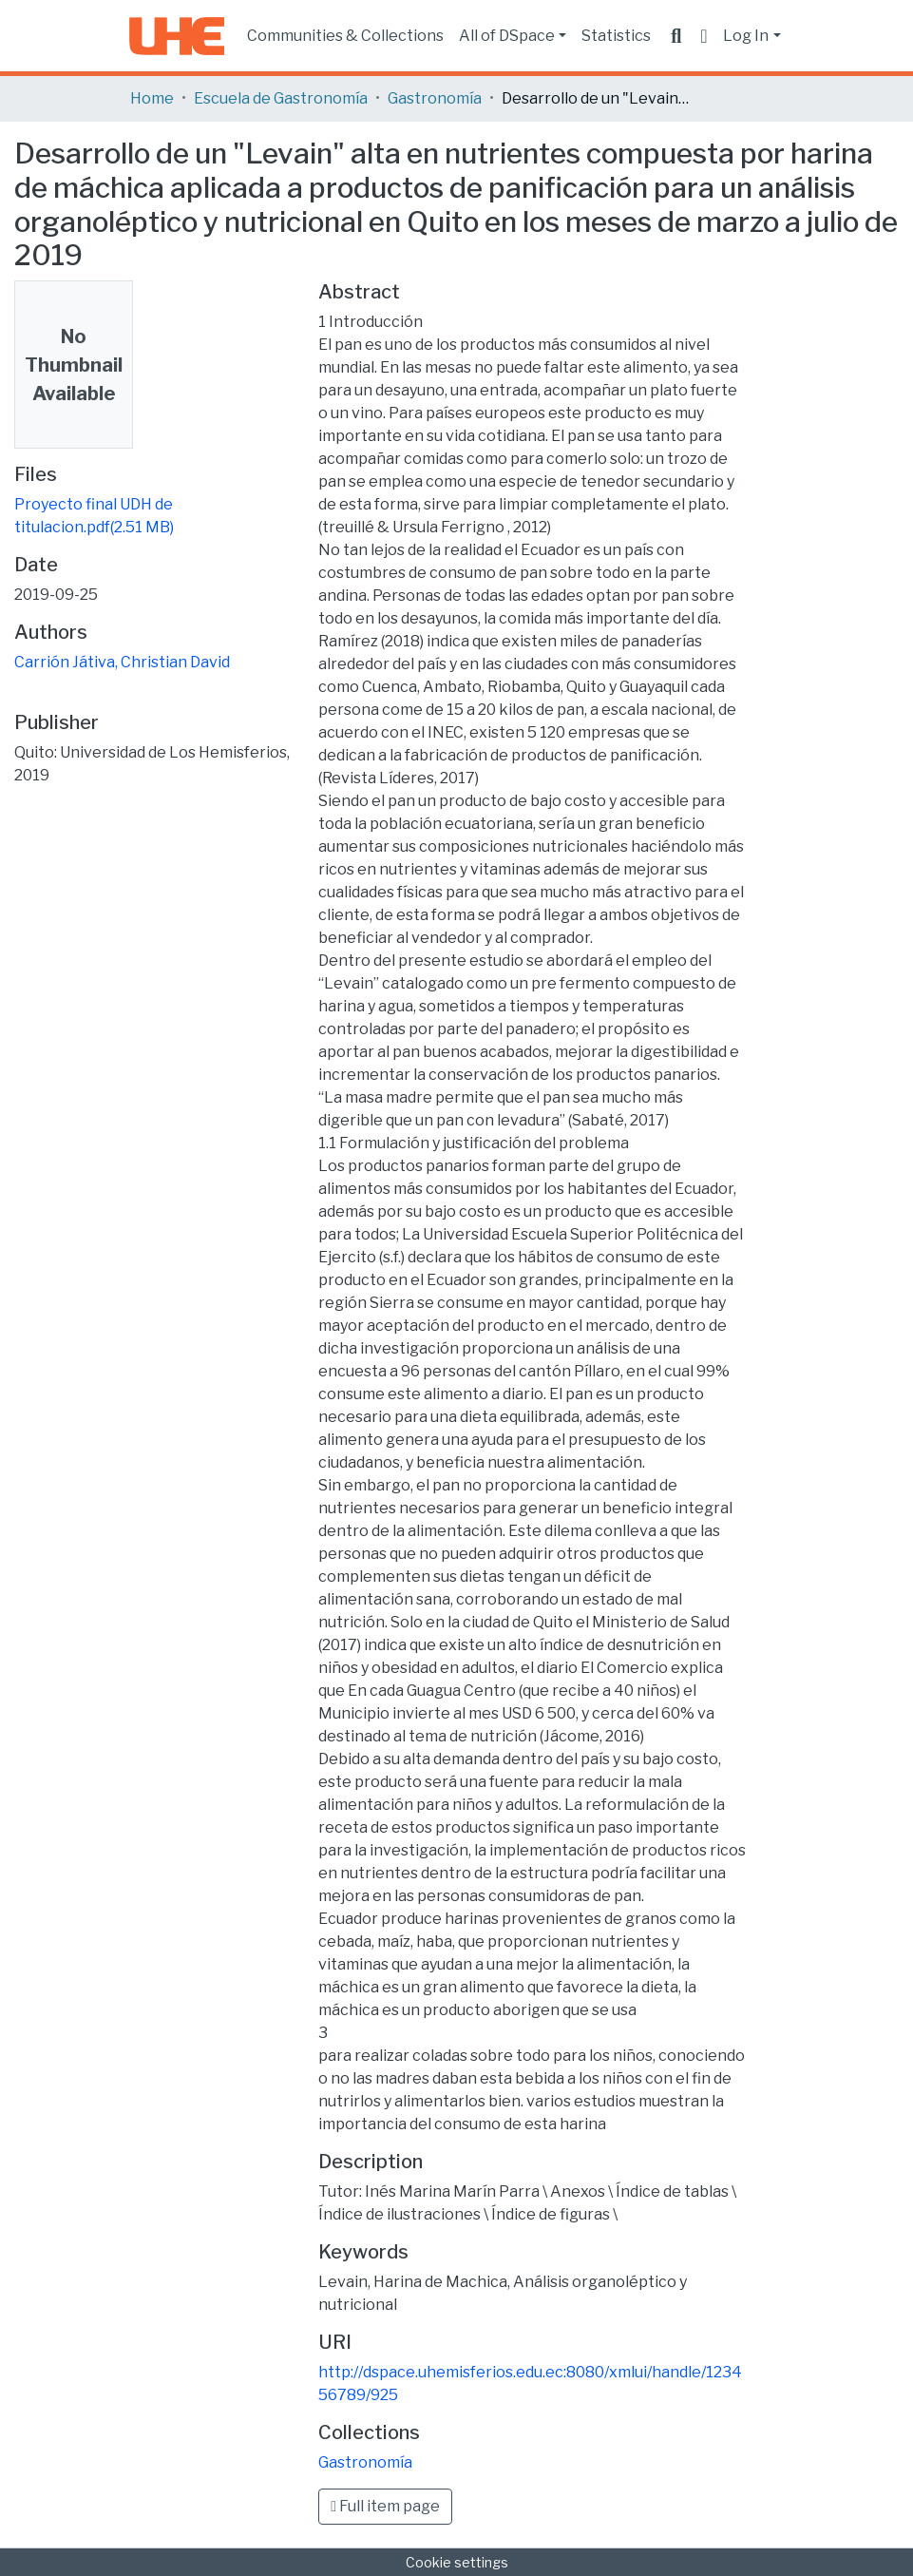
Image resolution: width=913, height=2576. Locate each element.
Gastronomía (435, 98)
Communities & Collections (345, 36)
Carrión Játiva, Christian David (122, 662)
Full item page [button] (385, 2506)
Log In (746, 36)
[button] (703, 36)
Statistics (616, 36)
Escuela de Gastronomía (281, 98)
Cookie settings (457, 2562)
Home (152, 98)
